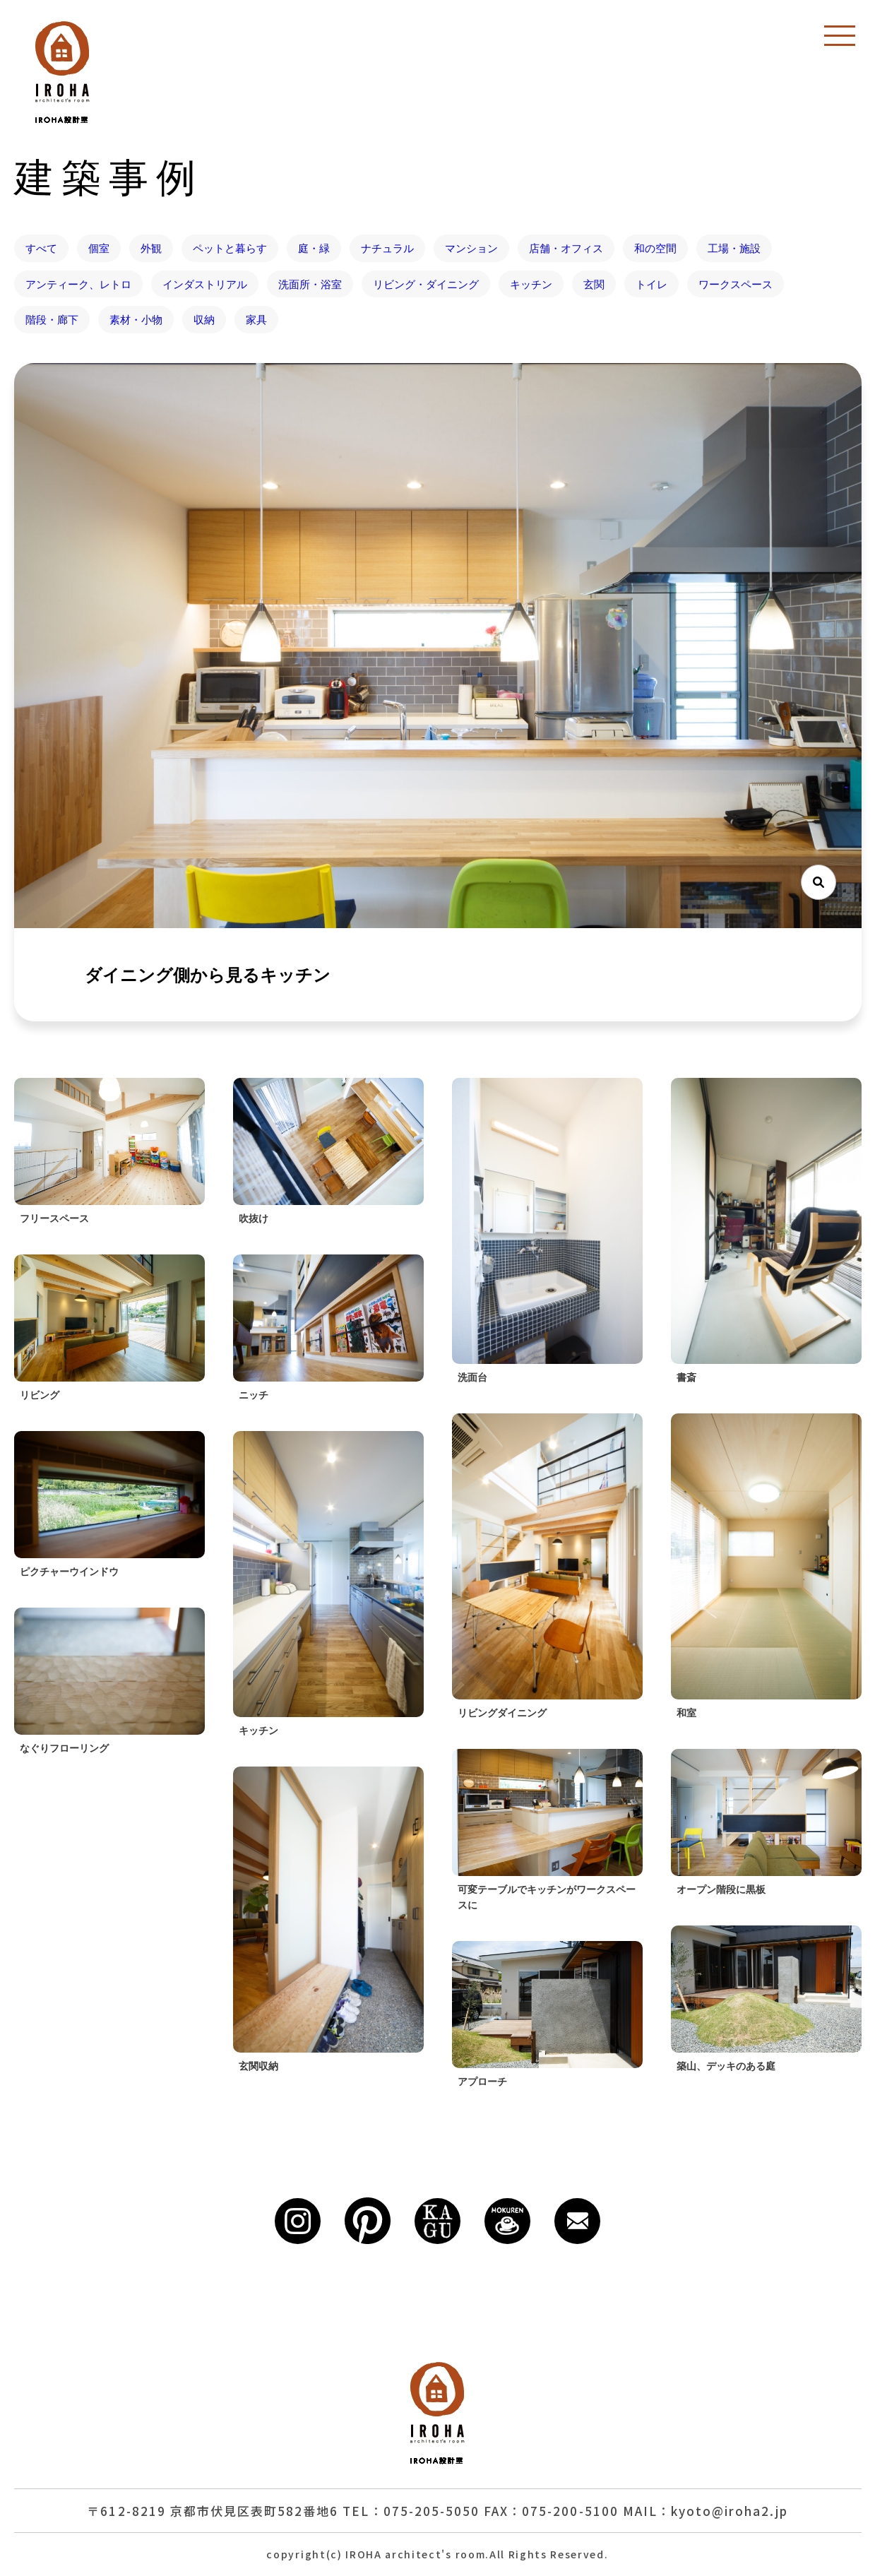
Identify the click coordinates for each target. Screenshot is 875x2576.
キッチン (531, 284)
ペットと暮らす (230, 248)
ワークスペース (735, 284)
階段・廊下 (51, 319)
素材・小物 (135, 319)
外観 (151, 248)
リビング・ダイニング (426, 284)
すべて (41, 248)
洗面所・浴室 (310, 284)
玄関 (594, 284)
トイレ (651, 284)
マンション (471, 248)
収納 (204, 319)
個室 (98, 248)
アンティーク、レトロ (78, 284)
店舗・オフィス (566, 248)
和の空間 (655, 248)
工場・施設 (734, 248)
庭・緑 (314, 248)
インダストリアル (204, 284)
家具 (256, 319)
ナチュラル (387, 248)
